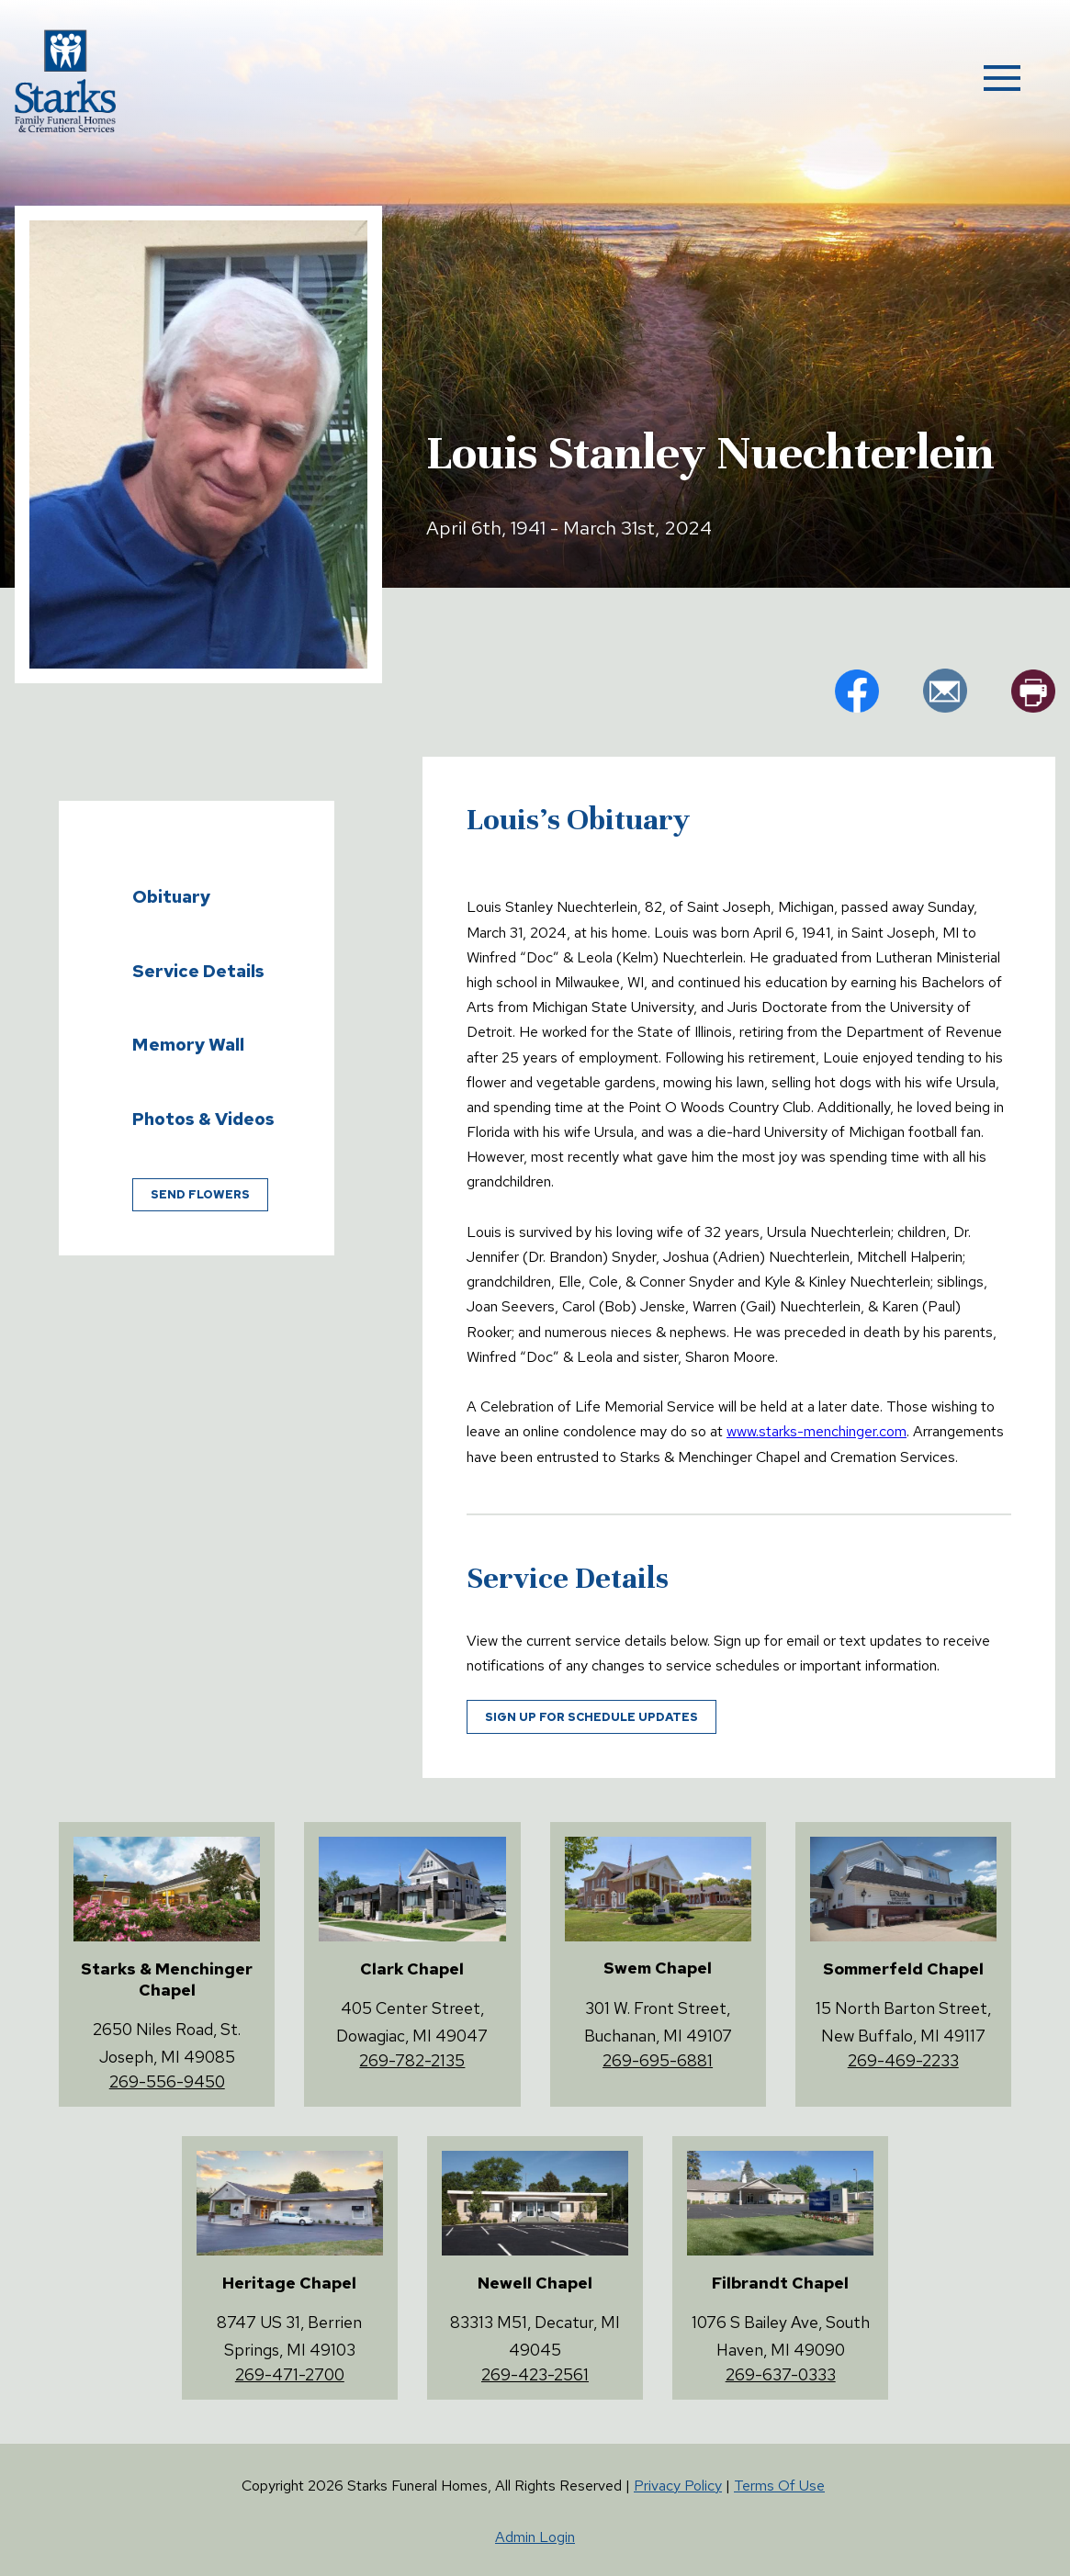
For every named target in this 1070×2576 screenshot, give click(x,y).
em (945, 691)
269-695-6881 (658, 2060)
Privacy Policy (678, 2485)
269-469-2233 (903, 2060)
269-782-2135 (412, 2060)
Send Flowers (200, 1194)
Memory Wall (188, 1044)
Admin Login (535, 2537)
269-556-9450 (167, 2081)
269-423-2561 (535, 2374)
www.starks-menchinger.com (816, 1431)
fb (857, 691)
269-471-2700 (289, 2374)
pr (1033, 691)
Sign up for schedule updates (591, 1717)
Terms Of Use (779, 2485)
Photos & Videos (203, 1119)
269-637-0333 (781, 2374)
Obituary (171, 896)
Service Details (198, 971)
